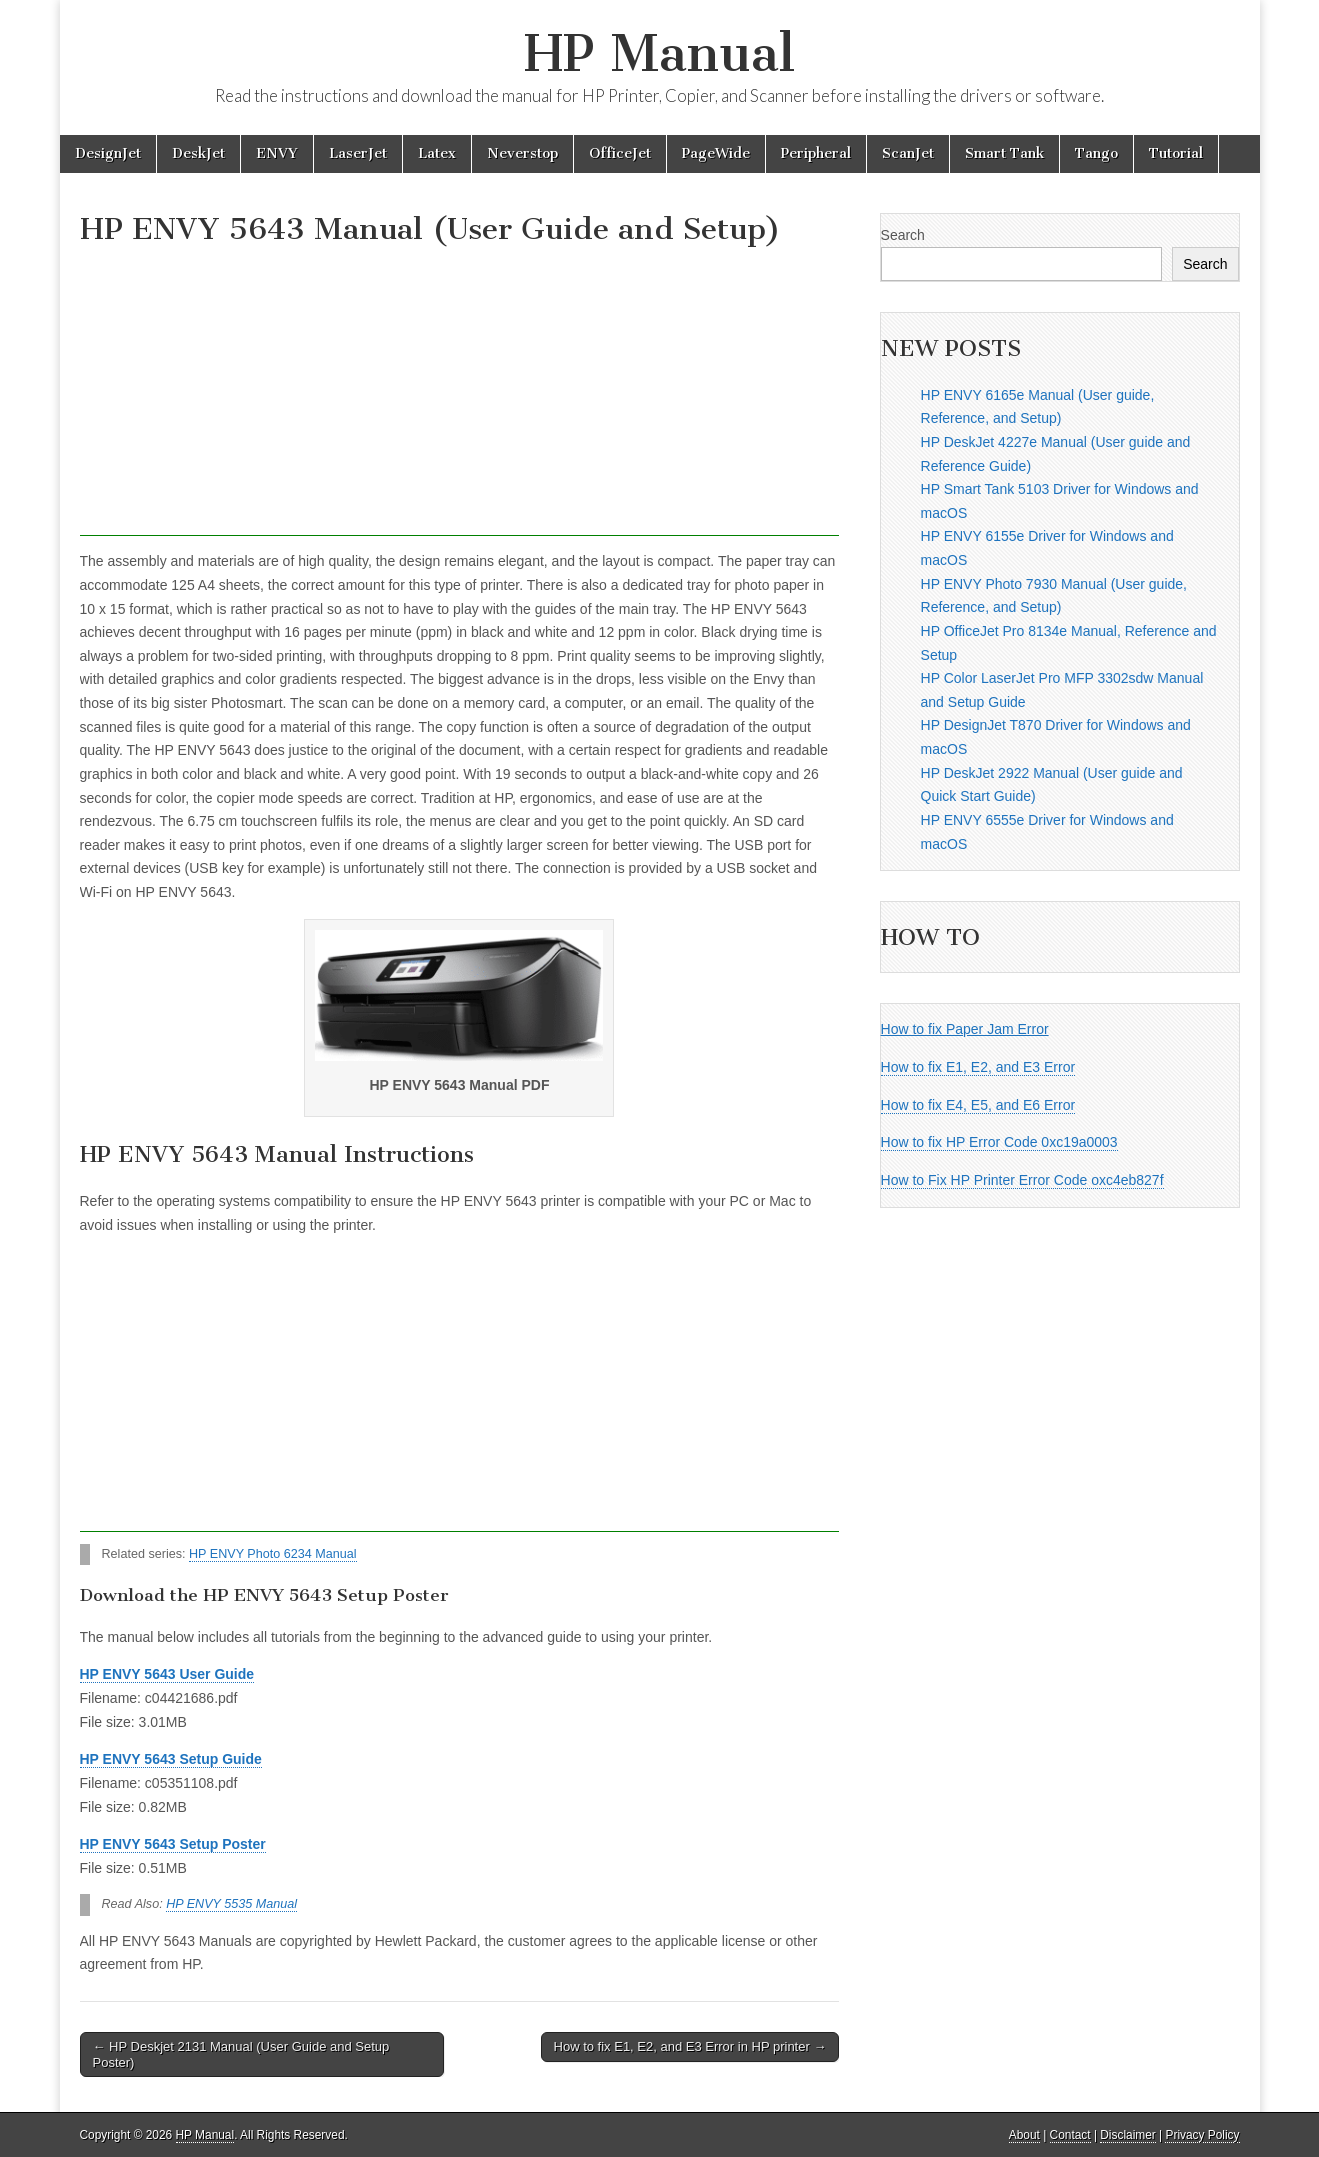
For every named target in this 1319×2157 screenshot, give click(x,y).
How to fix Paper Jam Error (965, 1029)
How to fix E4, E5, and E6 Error (978, 1105)
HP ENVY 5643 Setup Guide (171, 1759)
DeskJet (198, 153)
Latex (437, 153)
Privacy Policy (1202, 2135)
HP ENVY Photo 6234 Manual (273, 1554)
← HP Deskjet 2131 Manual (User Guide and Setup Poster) (241, 2054)
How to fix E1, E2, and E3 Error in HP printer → (690, 2046)
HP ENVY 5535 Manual (231, 1904)
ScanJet (908, 153)
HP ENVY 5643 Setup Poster (173, 1844)
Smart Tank (1004, 153)
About (1024, 2135)
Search (903, 235)
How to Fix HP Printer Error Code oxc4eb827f (1022, 1180)
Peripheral (816, 153)
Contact (1070, 2135)
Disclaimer (1128, 2135)
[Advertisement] (460, 396)
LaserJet (358, 153)
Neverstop (522, 153)
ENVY (277, 153)
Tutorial (1176, 153)
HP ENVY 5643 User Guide (167, 1674)
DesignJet (108, 153)
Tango (1096, 153)
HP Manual (659, 53)
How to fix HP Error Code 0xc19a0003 (999, 1142)
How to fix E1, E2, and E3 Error (978, 1067)
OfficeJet (620, 153)
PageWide (716, 153)
